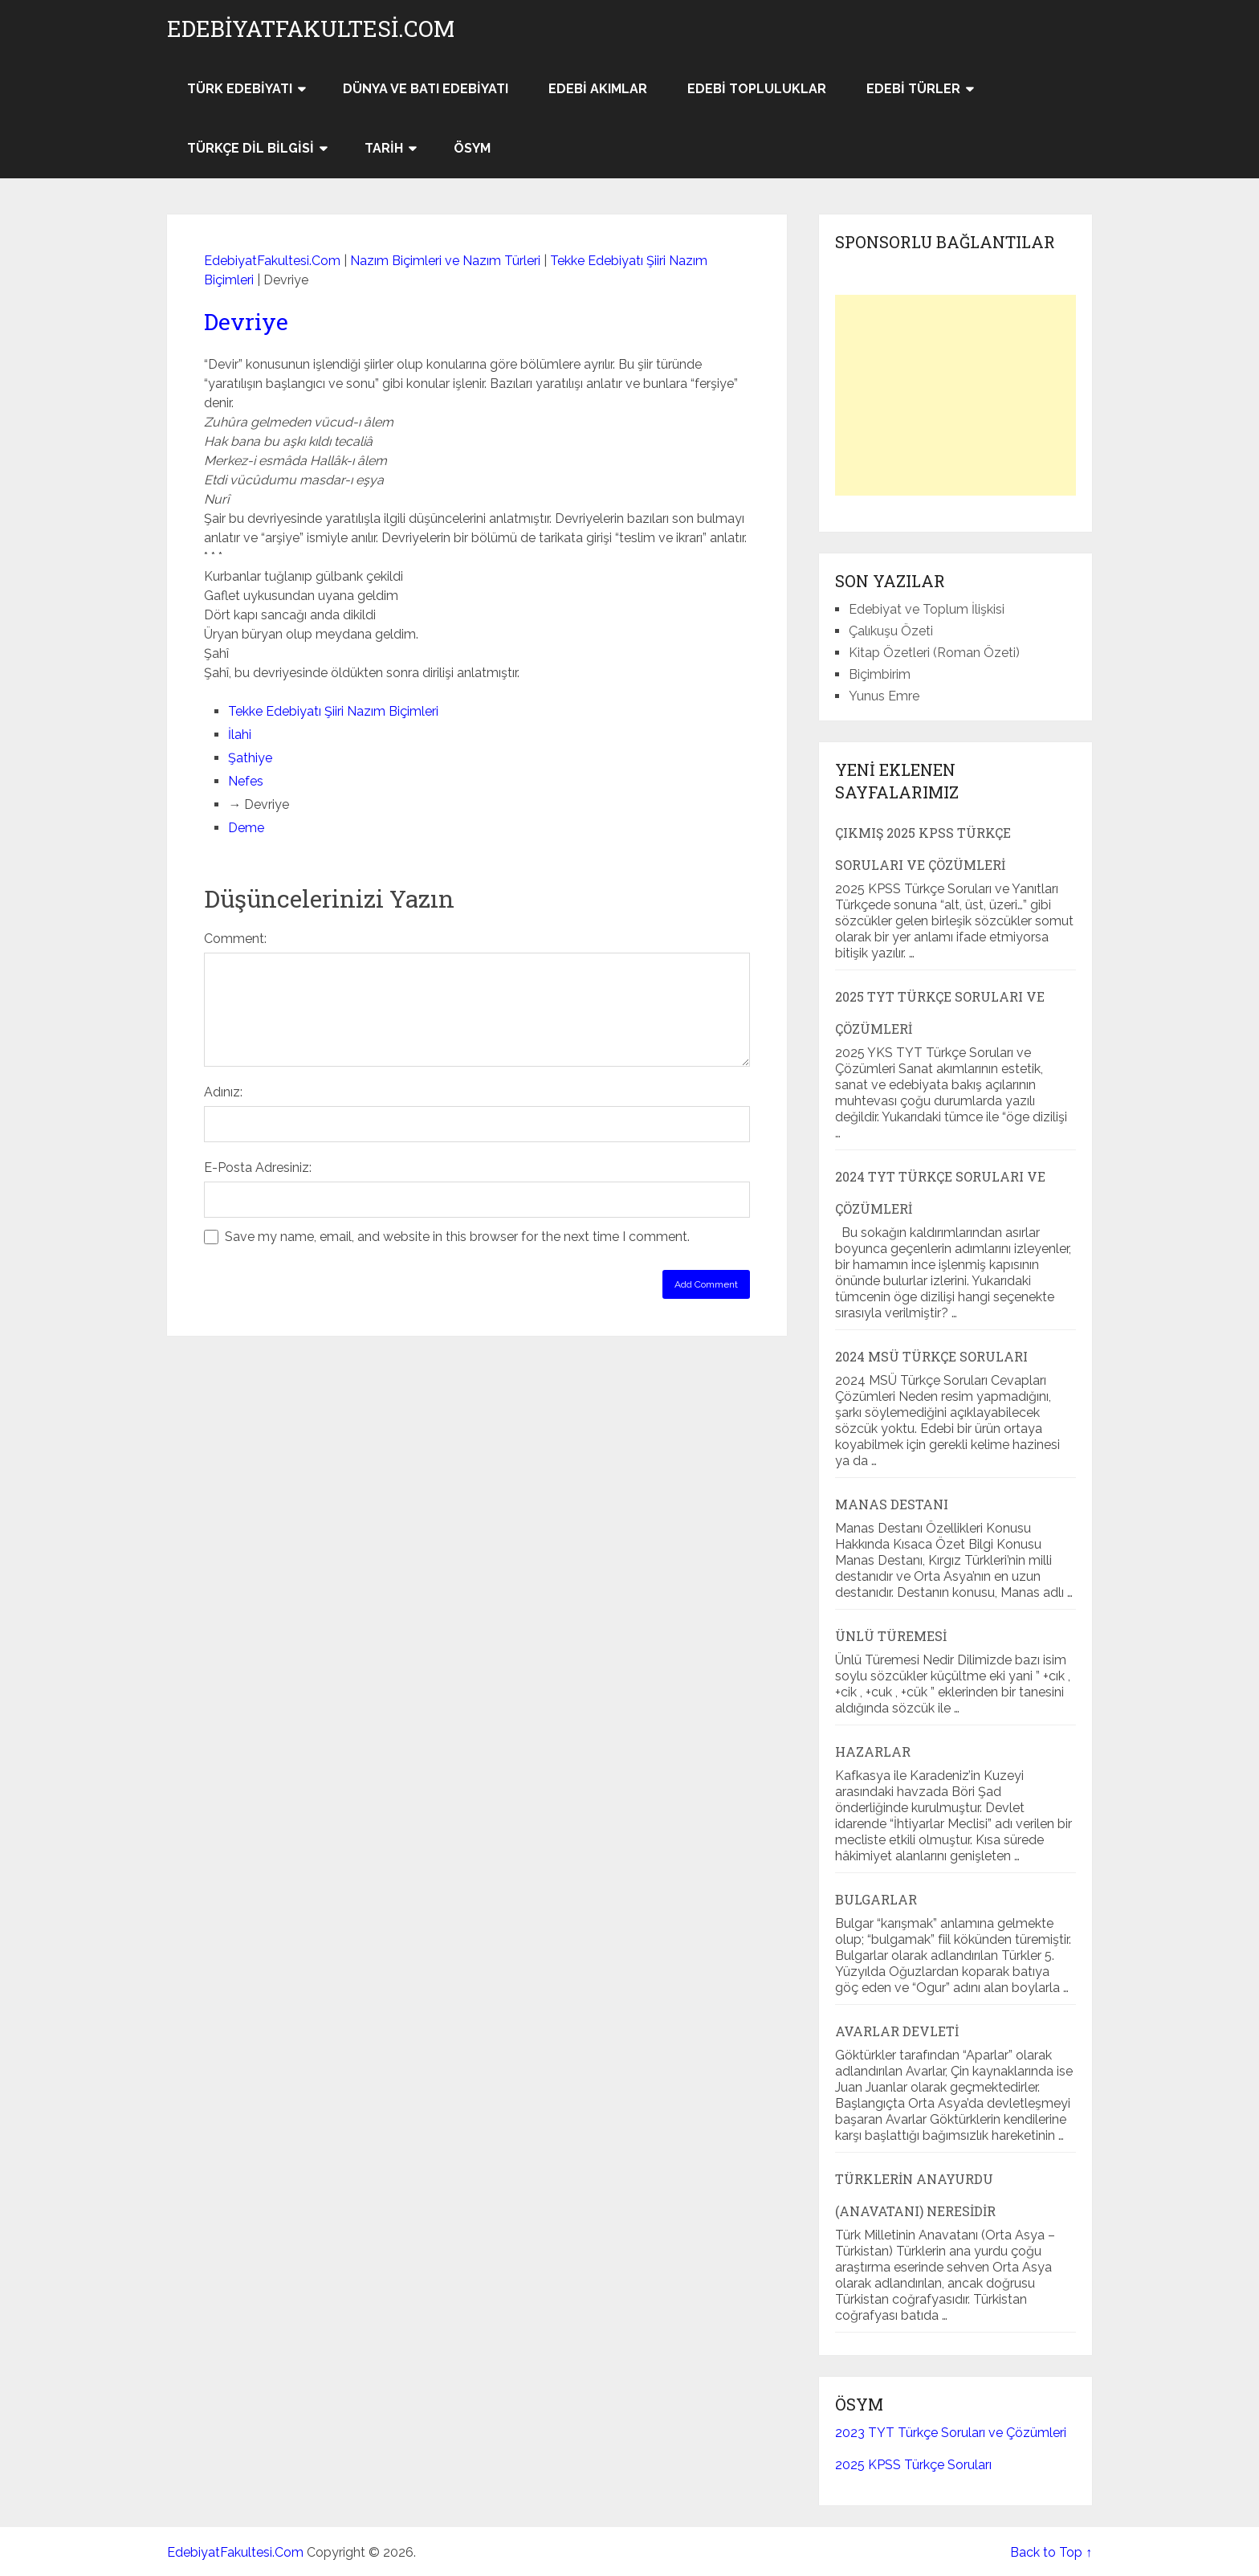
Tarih (384, 148)
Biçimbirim (880, 674)
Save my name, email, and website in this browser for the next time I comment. (457, 1236)
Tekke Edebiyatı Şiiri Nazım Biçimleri (333, 711)
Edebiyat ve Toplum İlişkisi (926, 609)
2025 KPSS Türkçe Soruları (913, 2464)
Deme (246, 827)
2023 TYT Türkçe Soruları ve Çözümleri (950, 2432)
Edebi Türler (913, 88)
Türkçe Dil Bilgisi (250, 148)
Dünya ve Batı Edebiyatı (425, 88)
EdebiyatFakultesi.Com (310, 29)
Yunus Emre (884, 696)
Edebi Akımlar (597, 88)
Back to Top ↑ (1051, 2552)
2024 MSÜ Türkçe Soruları (931, 1356)
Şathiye (250, 757)
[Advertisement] (955, 395)
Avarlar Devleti (897, 2031)
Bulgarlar (876, 1899)
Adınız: (223, 1092)
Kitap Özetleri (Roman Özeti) (934, 652)
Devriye (246, 322)
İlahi (239, 734)
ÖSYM (472, 148)
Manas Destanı (891, 1504)
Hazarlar (873, 1751)
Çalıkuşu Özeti (891, 631)
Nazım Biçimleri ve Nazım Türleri (445, 260)
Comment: (235, 938)
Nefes (245, 781)
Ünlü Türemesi (891, 1635)
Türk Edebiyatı (239, 88)
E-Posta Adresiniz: (258, 1167)
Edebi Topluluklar (756, 88)
